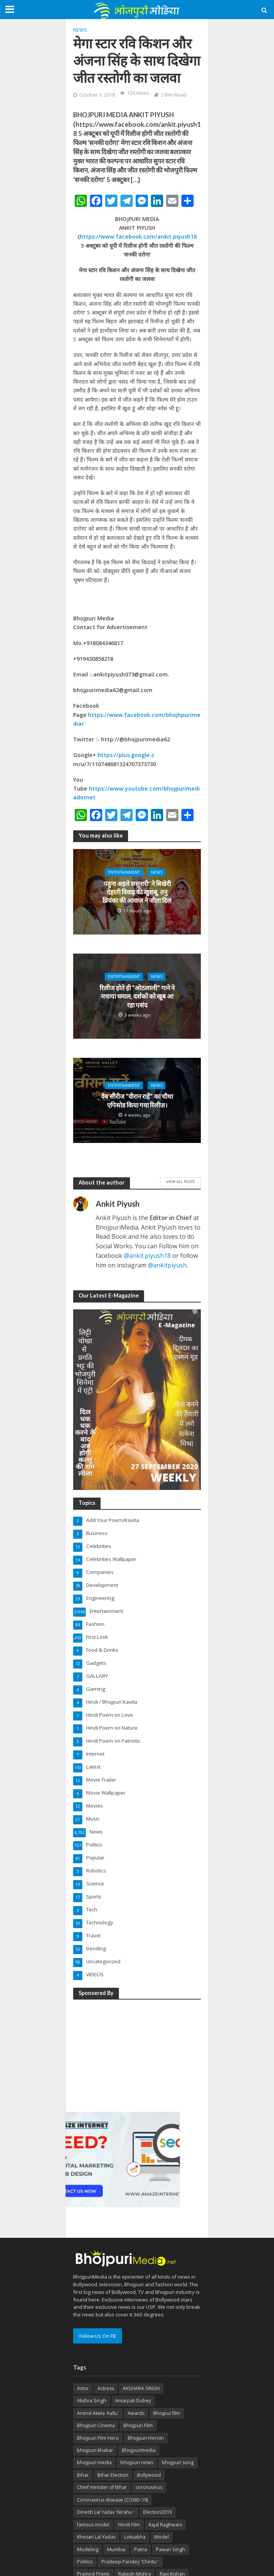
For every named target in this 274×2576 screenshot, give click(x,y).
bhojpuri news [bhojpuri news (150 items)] (136, 2462)
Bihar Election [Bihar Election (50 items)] (113, 2475)
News (80, 30)
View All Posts (180, 1181)
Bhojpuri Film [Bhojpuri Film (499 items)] (138, 2425)
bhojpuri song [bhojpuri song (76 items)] (178, 2462)
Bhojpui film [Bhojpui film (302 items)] (166, 2413)
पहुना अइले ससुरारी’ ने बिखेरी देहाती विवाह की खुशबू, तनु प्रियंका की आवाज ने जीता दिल (137, 892)
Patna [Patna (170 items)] (140, 2549)
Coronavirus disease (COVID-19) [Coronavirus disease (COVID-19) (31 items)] (112, 2500)
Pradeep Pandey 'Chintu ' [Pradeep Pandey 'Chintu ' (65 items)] (130, 2561)
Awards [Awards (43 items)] (136, 2413)
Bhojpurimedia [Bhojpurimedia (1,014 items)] (138, 2450)
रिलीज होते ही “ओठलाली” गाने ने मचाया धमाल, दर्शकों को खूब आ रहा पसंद (137, 996)
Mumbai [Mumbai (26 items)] (116, 2549)
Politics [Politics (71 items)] (85, 2561)
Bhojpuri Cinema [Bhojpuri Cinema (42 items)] (96, 2425)
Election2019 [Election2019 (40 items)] (157, 2512)
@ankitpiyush (167, 1265)
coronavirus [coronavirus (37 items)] (149, 2487)
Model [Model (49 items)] (161, 2537)
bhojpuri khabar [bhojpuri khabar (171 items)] (95, 2450)
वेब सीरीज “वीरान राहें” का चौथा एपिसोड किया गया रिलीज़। (137, 1100)
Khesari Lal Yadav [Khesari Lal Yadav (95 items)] (96, 2537)
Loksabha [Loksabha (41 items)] (135, 2537)
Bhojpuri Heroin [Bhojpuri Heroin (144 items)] (146, 2438)
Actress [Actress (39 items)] (106, 2388)
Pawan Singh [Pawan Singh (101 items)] (170, 2549)
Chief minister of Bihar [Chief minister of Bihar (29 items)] (102, 2487)
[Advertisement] (123, 2054)
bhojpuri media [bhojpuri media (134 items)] (94, 2462)
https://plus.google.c (126, 755)
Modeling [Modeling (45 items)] (87, 2549)
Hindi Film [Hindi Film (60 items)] (129, 2524)
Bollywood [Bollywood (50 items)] (149, 2475)
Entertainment (124, 872)
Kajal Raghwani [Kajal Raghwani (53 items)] (165, 2524)
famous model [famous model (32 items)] (93, 2524)
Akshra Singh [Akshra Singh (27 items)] (91, 2400)
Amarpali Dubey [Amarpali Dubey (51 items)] (133, 2400)
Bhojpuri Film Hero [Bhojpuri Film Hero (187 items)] (98, 2438)
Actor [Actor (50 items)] (83, 2388)
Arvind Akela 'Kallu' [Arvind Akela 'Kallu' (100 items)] (98, 2413)
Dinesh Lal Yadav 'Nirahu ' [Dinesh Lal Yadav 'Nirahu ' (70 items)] (106, 2512)
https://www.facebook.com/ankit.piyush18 (138, 236)
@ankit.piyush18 (147, 1255)
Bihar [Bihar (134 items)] (83, 2475)
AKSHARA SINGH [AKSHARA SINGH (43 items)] (141, 2388)
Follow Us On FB (97, 2335)
